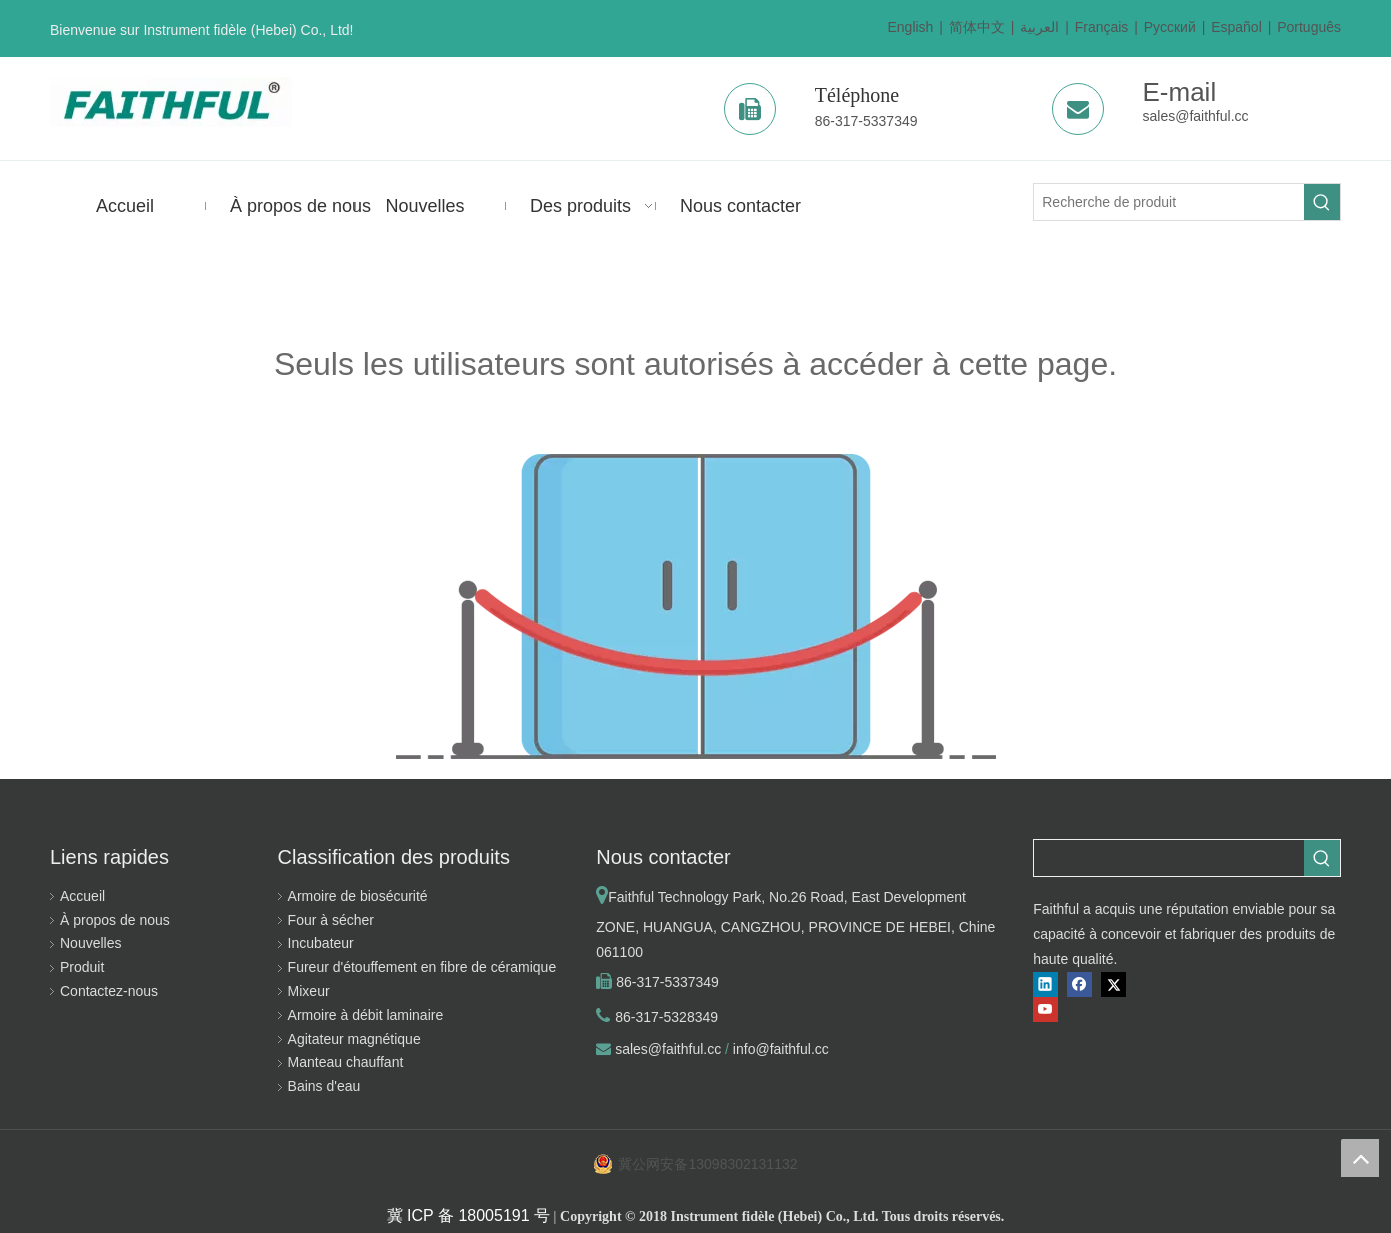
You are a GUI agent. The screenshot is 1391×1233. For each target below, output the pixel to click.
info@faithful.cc (781, 1049)
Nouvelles (90, 943)
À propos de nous (115, 920)
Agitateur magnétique (354, 1039)
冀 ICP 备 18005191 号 (468, 1215)
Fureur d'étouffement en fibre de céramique (422, 967)
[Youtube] (1045, 1009)
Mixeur (309, 991)
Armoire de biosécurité (358, 896)
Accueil (82, 896)
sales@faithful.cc (1196, 116)
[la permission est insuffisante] (696, 606)
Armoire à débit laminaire (366, 1015)
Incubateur (321, 943)
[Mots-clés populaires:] (1322, 202)
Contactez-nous (109, 991)
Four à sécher (331, 920)
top (1360, 1158)
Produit (82, 967)
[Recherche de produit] (1169, 202)
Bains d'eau (324, 1086)
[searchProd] (1169, 858)
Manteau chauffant (346, 1062)
